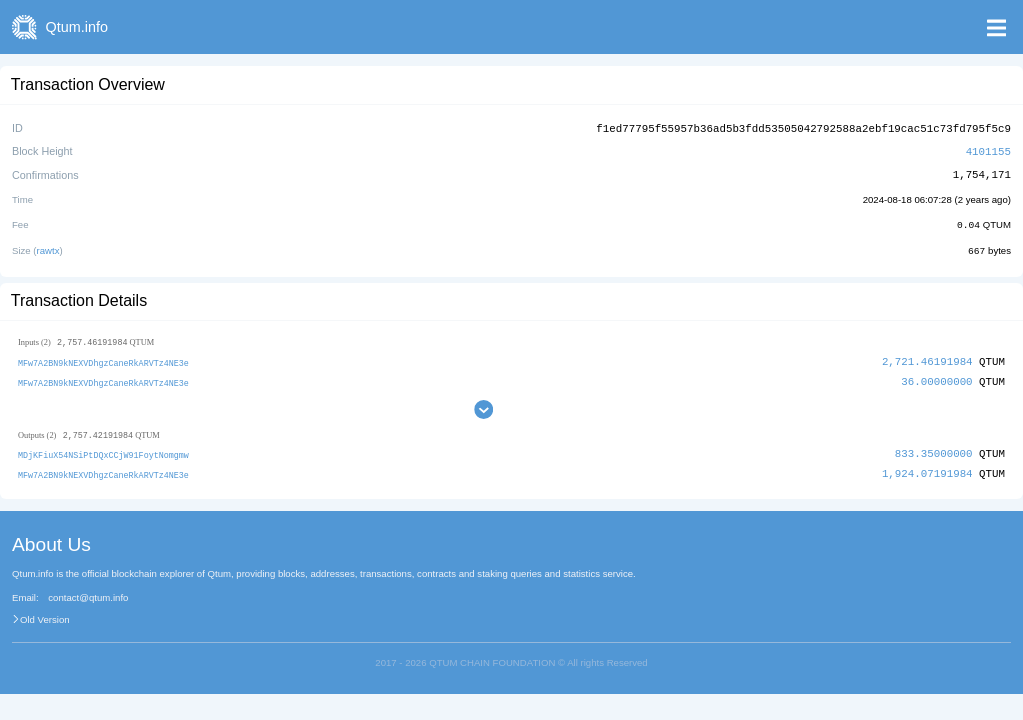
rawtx (48, 247)
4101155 (988, 149)
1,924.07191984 (927, 470)
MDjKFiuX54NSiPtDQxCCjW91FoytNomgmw (103, 451)
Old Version (45, 615)
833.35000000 (934, 450)
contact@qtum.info (88, 594)
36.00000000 (936, 377)
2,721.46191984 (927, 358)
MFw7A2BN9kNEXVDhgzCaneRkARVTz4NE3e (103, 359)
